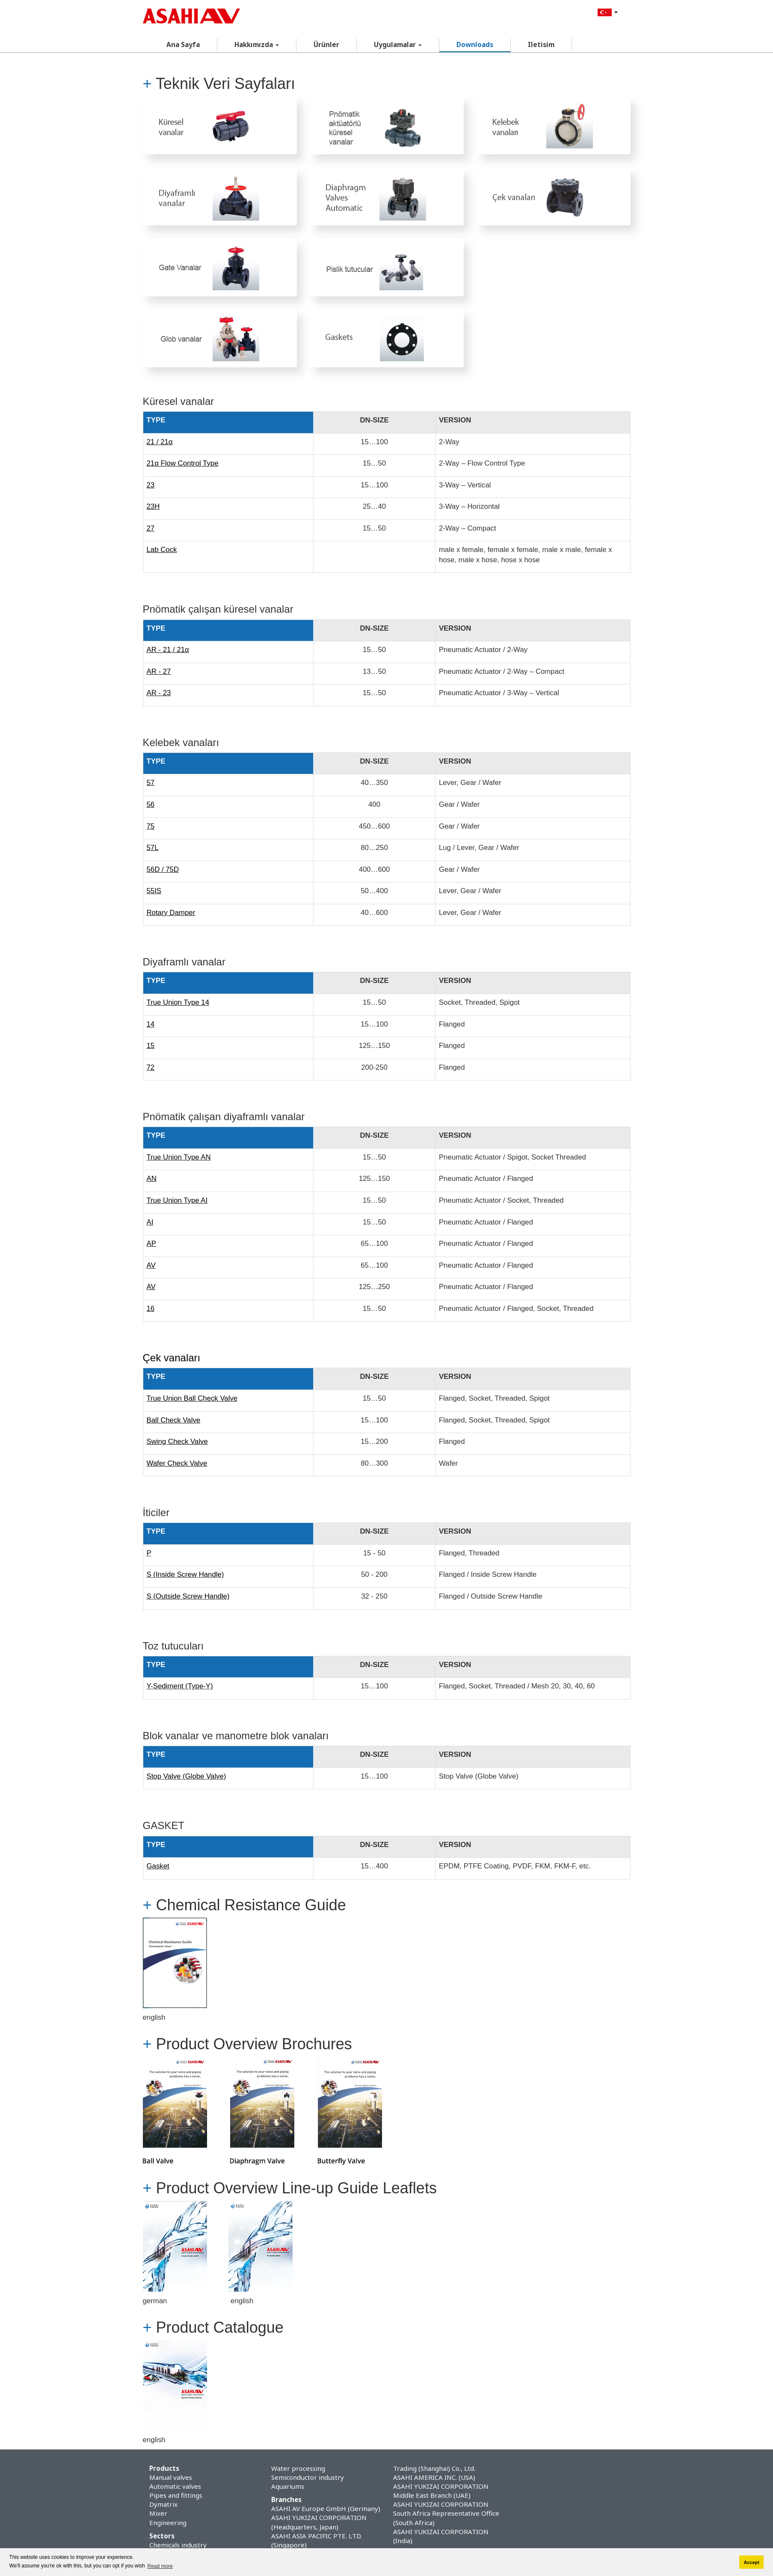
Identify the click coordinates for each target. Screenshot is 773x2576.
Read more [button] (160, 2566)
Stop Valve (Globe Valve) (186, 1776)
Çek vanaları (172, 1357)
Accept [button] (751, 2562)
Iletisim (541, 44)
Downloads (474, 44)
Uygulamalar (398, 44)
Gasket (158, 1866)
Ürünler (326, 44)
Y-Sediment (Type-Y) (180, 1686)
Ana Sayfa (183, 44)
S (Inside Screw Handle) (185, 1574)
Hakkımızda (256, 44)
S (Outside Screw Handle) (188, 1596)
